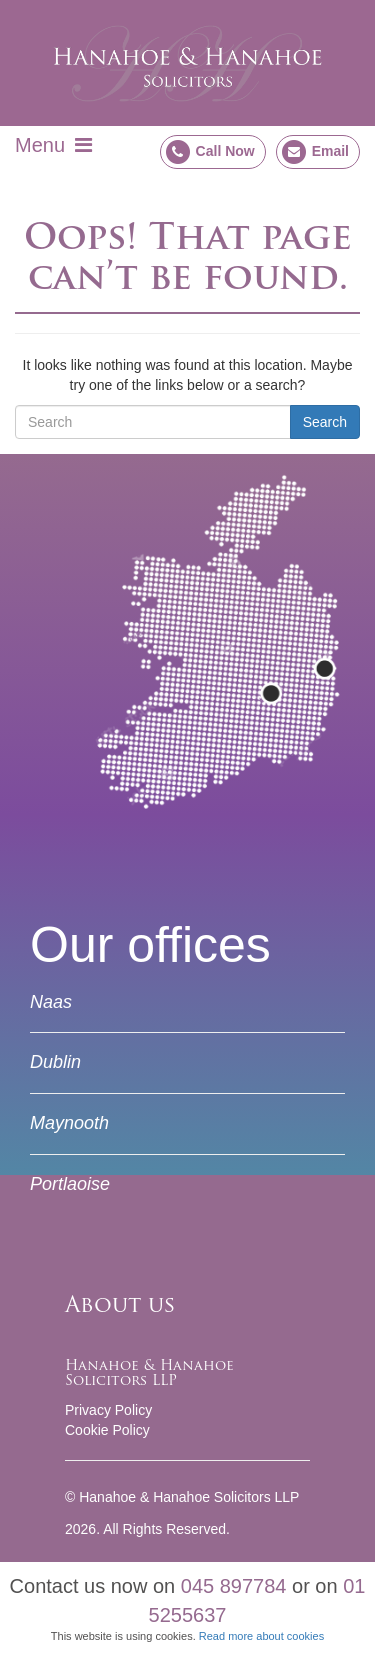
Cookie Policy (107, 1430)
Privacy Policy (108, 1410)
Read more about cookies (261, 1636)
